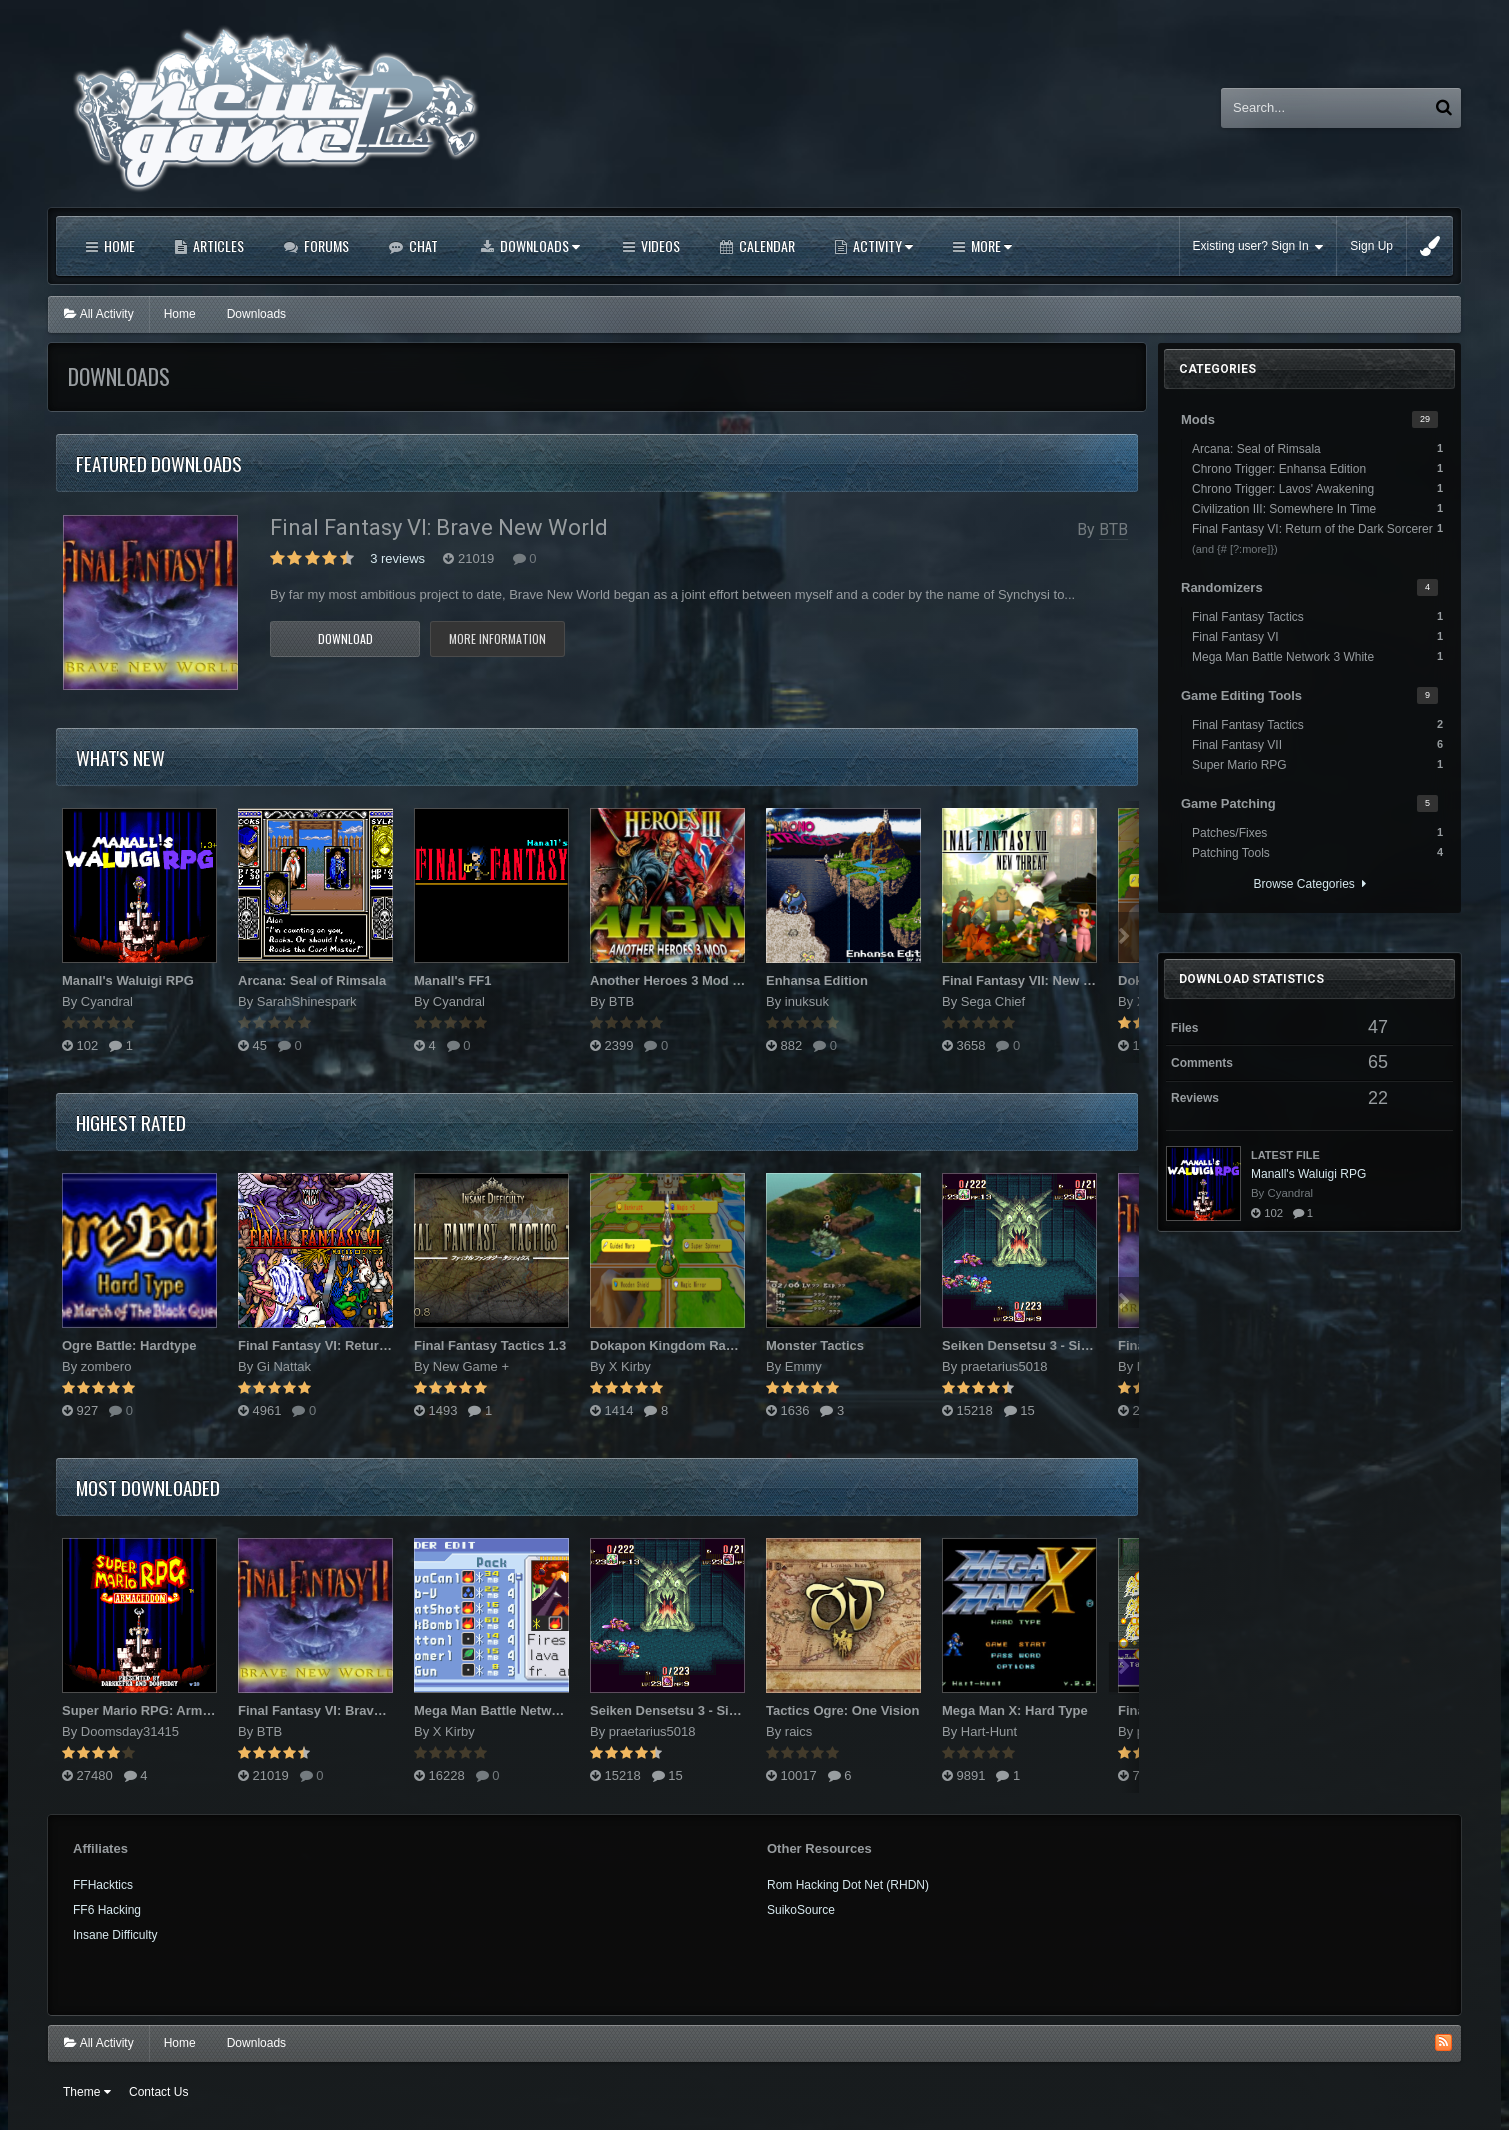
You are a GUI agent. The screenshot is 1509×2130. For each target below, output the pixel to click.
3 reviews (397, 558)
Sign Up (1371, 246)
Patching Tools (1317, 852)
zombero (106, 1366)
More (990, 245)
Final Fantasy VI (1317, 636)
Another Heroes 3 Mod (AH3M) (684, 980)
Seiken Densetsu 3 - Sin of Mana (1041, 1345)
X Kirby (630, 1366)
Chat (422, 245)
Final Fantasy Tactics (1317, 616)
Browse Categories (1309, 884)
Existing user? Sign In (1258, 246)
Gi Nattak (284, 1366)
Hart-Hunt (989, 1731)
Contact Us (158, 2092)
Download (345, 638)
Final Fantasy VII (1317, 744)
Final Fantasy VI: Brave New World (439, 527)
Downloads (538, 245)
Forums (325, 245)
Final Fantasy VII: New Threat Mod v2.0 (1062, 980)
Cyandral (107, 1001)
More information (497, 638)
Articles (217, 245)
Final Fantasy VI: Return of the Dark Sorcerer (376, 1345)
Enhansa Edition (817, 980)
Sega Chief (993, 1001)
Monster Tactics (815, 1345)
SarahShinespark (307, 1001)
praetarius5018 (1004, 1366)
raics (798, 1731)
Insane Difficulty (115, 1935)
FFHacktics (103, 1885)
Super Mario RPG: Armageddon (159, 1710)
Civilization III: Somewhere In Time (1317, 508)
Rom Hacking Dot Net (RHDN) (848, 1885)
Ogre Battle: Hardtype (129, 1345)
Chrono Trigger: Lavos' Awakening (1317, 488)
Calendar (765, 245)
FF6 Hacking (107, 1910)
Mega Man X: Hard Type (1015, 1710)
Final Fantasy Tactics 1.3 (490, 1345)
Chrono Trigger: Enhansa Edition (1317, 468)
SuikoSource (801, 1910)
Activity (881, 245)
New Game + (471, 1366)
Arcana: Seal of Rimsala (312, 980)
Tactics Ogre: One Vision (842, 1710)
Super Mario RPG (1317, 764)
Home (118, 245)
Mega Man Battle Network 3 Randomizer (537, 1710)
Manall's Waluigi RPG (128, 980)
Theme (87, 2092)
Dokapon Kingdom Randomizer (687, 1345)
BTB (1113, 529)
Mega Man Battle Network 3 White (1317, 656)
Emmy (803, 1366)
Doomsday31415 (130, 1731)
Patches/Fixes (1317, 832)
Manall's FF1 (453, 980)
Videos (659, 245)
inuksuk (807, 1001)
